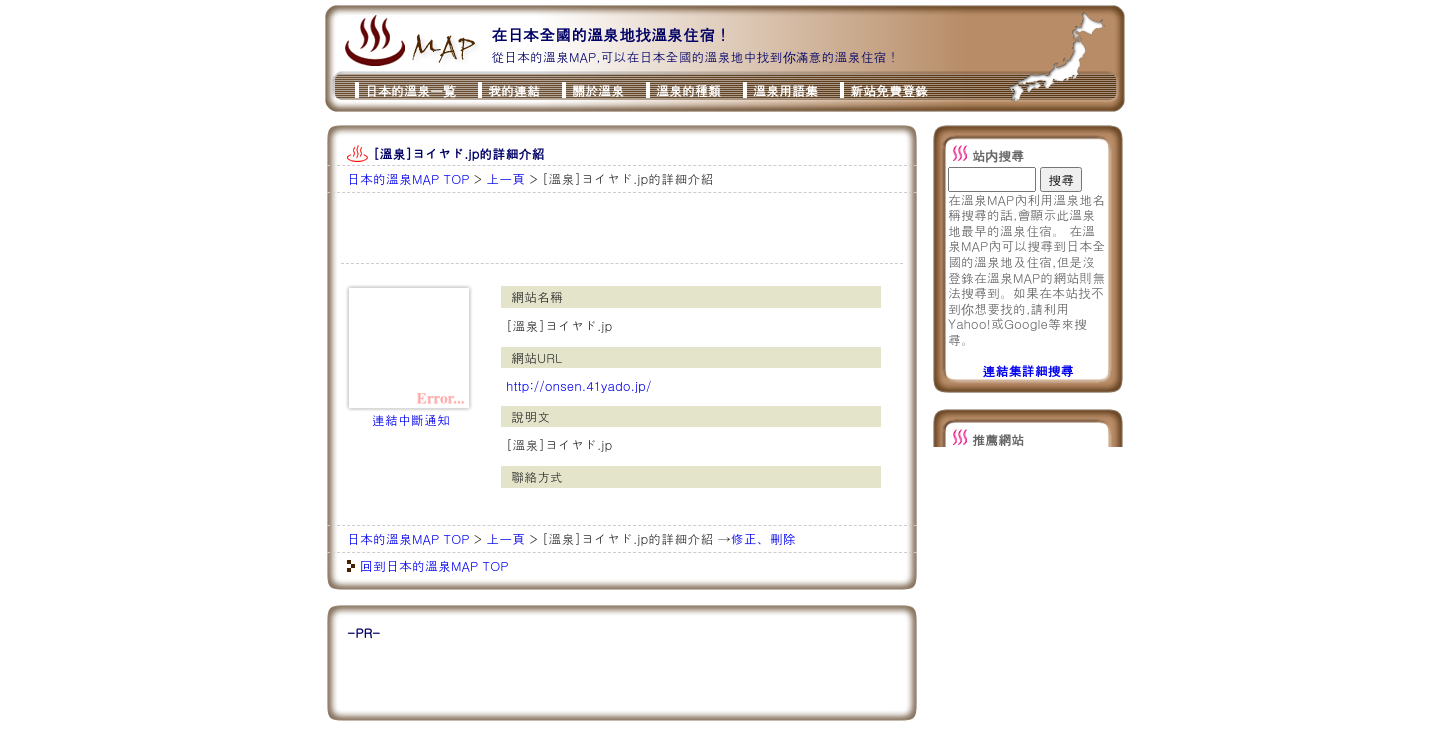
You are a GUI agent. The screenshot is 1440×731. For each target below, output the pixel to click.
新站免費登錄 (889, 90)
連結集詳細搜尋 (1028, 370)
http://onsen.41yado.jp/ (578, 385)
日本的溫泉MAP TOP (408, 178)
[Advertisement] (580, 228)
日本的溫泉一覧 (410, 90)
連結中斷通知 (411, 419)
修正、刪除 (763, 538)
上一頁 (505, 178)
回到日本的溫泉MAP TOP (434, 565)
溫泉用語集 (785, 90)
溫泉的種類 (688, 90)
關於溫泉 (598, 90)
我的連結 (514, 90)
